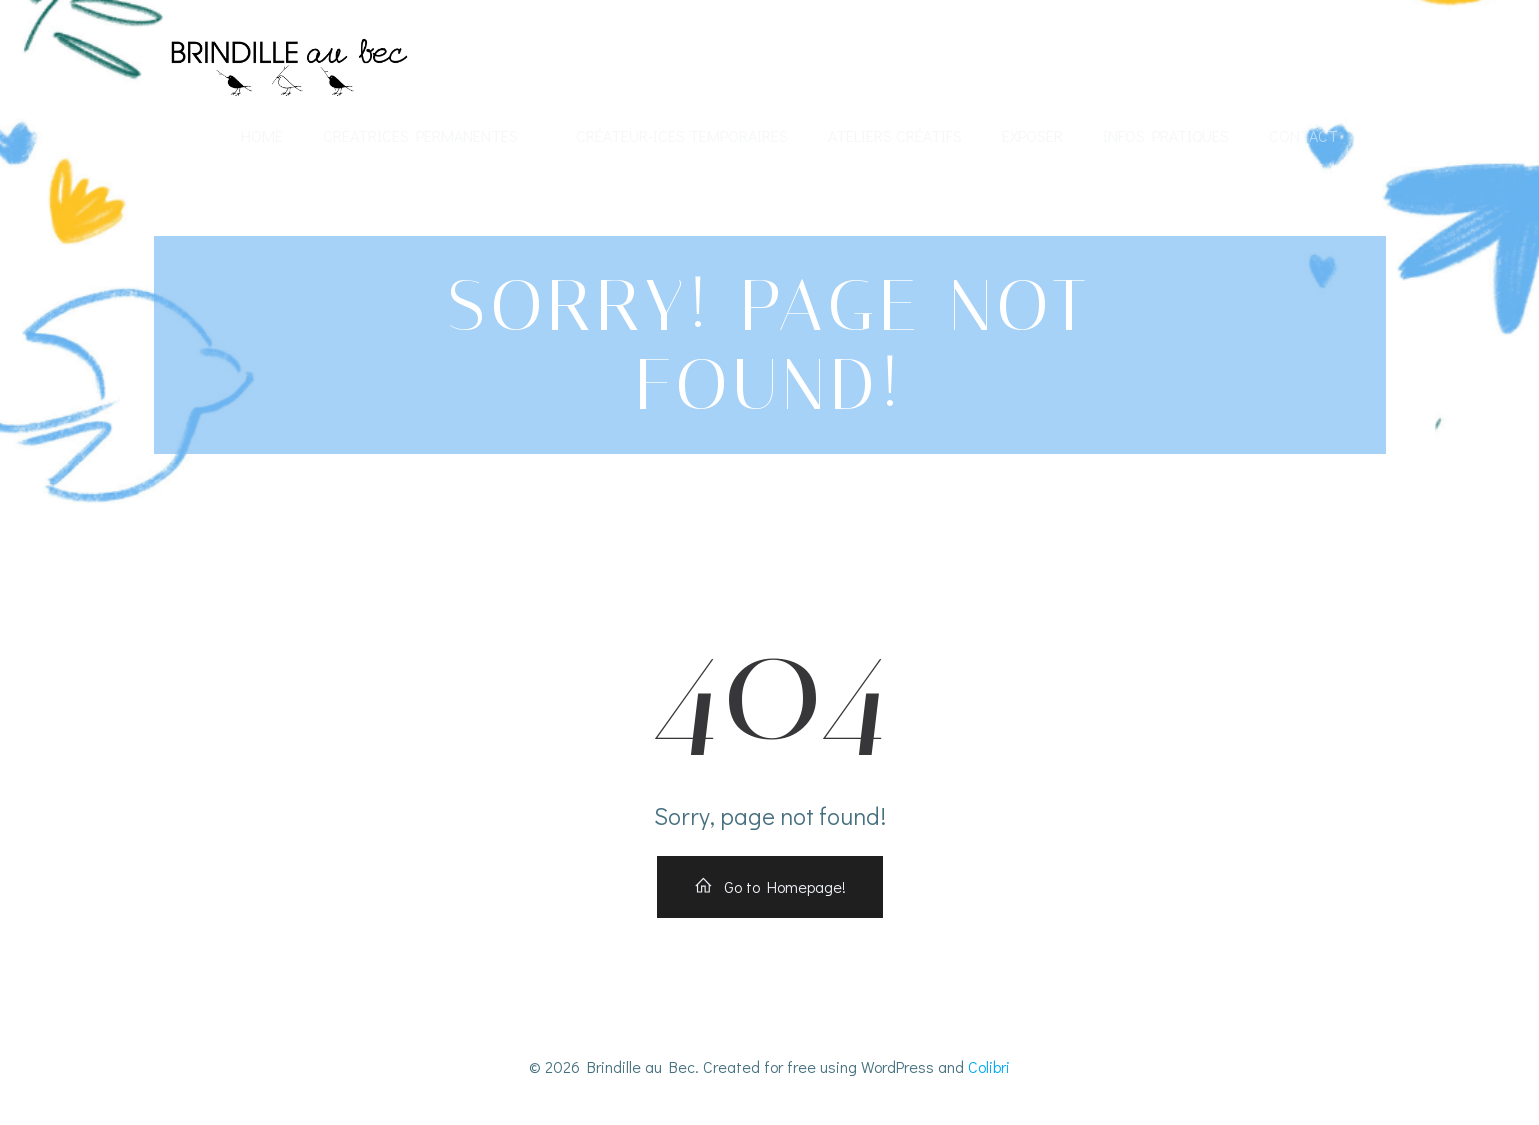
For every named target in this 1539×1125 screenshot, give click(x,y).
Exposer (1032, 135)
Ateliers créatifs (895, 135)
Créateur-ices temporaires (682, 135)
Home (262, 135)
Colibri (989, 1066)
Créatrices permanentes (429, 135)
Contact (1303, 135)
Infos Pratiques (1166, 135)
